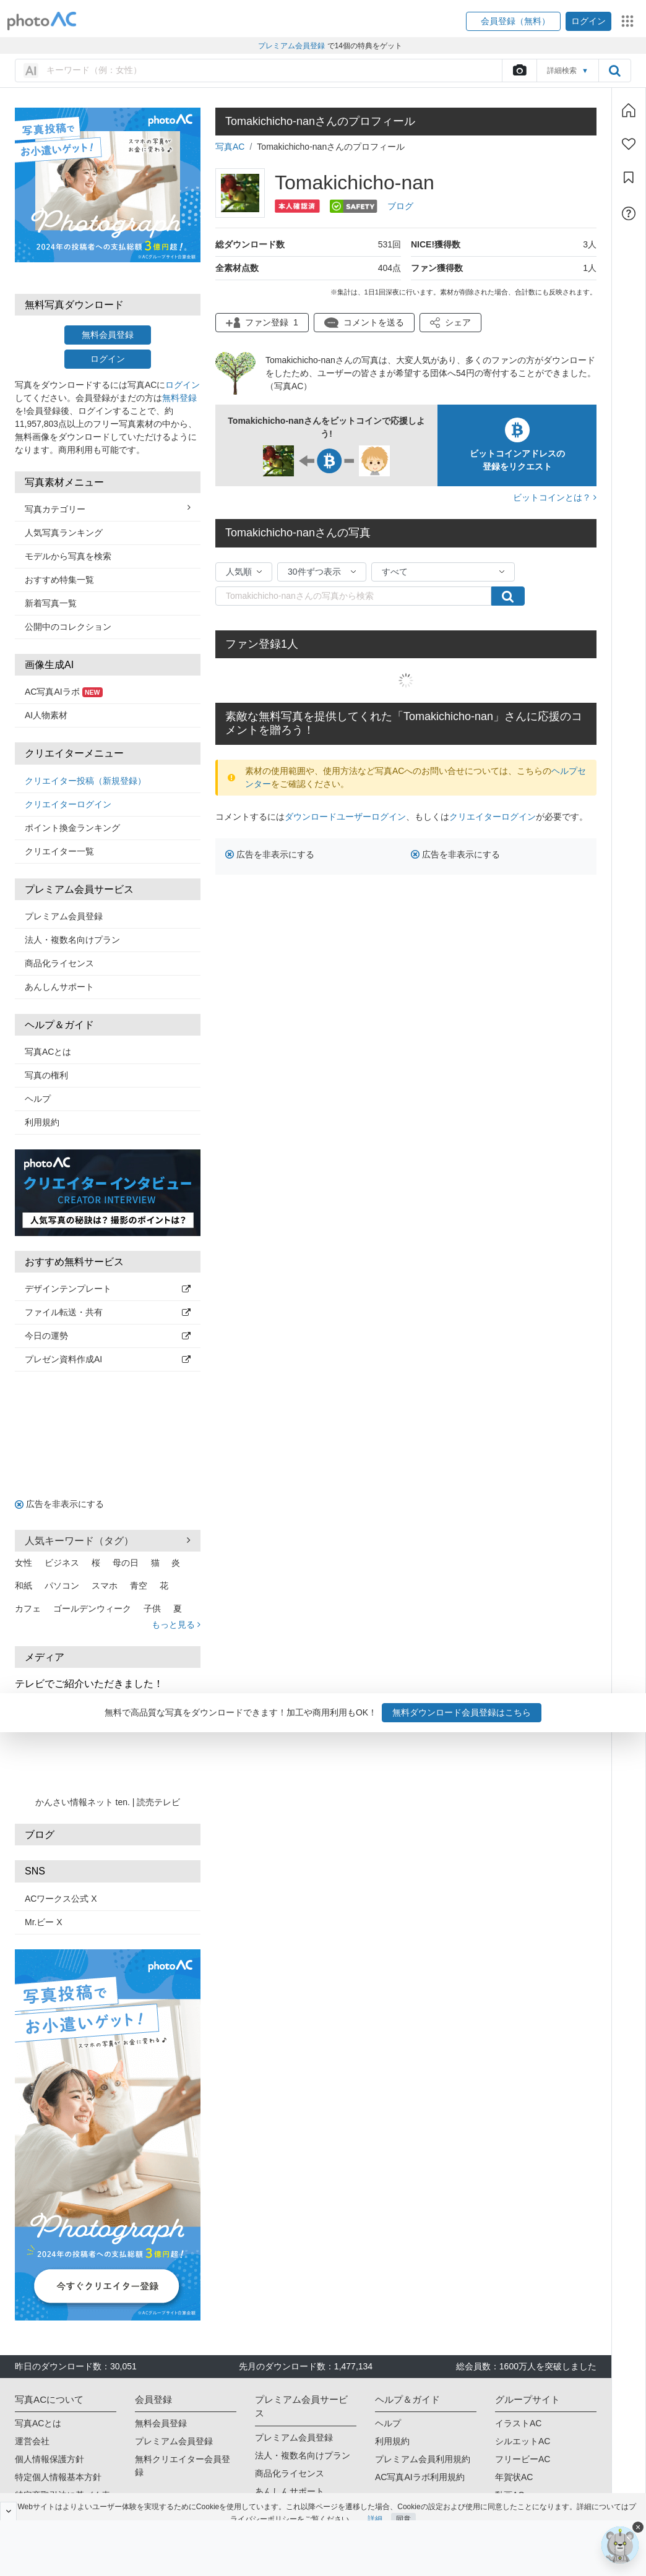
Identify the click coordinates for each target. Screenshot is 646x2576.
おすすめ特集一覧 (59, 580)
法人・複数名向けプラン (72, 940)
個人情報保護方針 (49, 2459)
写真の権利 (46, 1075)
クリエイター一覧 (59, 851)
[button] (513, 21)
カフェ (28, 1608)
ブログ (400, 206)
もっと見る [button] (176, 1624)
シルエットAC (522, 2441)
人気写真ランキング (64, 533)
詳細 (375, 2507)
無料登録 (179, 398)
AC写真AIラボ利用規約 (420, 2477)
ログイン (107, 359)
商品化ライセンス (59, 963)
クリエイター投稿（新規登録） (85, 781)
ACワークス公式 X (61, 1899)
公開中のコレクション (68, 627)
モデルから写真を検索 (68, 556)
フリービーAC (522, 2459)
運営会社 (32, 2441)
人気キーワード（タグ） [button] (108, 1540)
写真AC (229, 147)
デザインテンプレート (108, 1289)
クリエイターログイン (68, 804)
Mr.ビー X (43, 1922)
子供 (152, 1608)
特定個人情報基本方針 (58, 2477)
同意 (403, 2507)
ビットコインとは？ (554, 497)
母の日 (126, 1563)
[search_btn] (614, 70)
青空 (138, 1586)
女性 (23, 1563)
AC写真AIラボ (64, 692)
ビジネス (62, 1563)
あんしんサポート (59, 987)
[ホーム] (628, 110)
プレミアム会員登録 (64, 916)
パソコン (62, 1586)
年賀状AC (514, 2477)
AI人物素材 (46, 715)
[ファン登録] (628, 144)
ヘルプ (38, 1099)
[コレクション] (628, 177)
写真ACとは (48, 1052)
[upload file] (519, 70)
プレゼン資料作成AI (108, 1359)
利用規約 (42, 1122)
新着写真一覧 (51, 603)
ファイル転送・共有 (108, 1312)
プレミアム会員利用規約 (422, 2459)
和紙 (23, 1586)
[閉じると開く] (8, 2511)
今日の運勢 (108, 1336)
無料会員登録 (108, 335)
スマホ (105, 1586)
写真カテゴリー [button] (108, 508)
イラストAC (518, 2423)
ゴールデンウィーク (92, 1608)
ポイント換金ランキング (72, 828)
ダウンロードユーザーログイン (345, 817)
